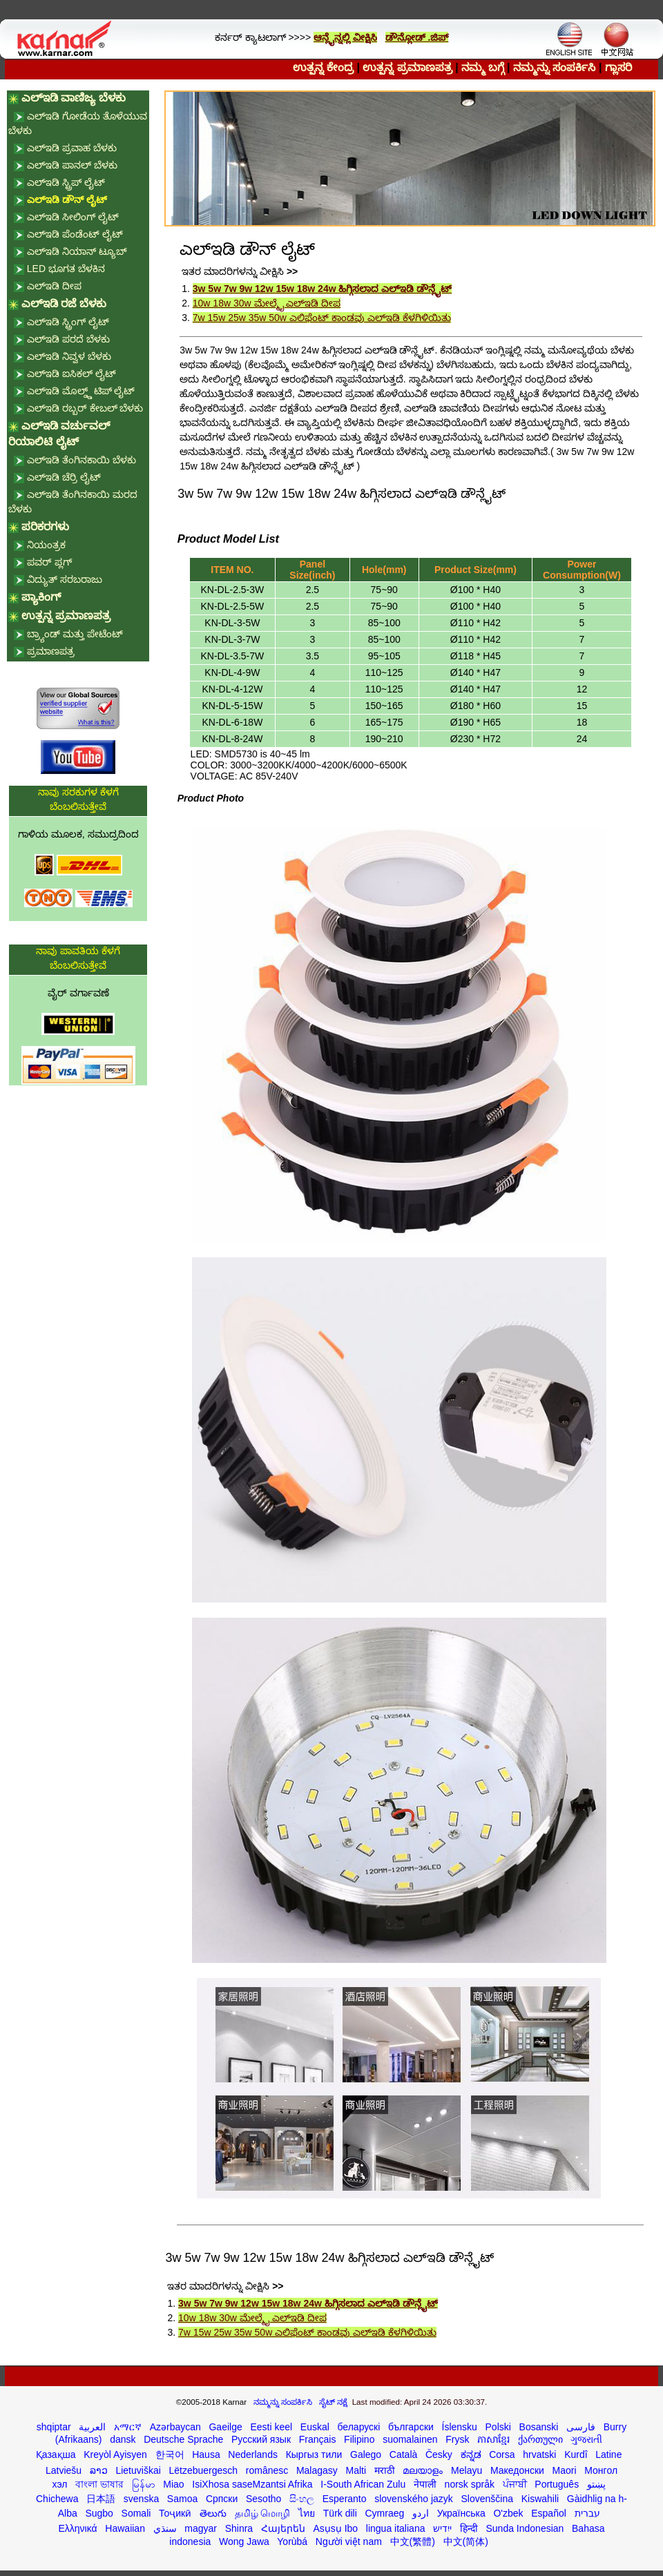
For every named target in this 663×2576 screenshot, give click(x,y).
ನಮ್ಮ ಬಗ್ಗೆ (482, 67)
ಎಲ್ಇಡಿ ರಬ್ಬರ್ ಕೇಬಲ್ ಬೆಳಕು (85, 408)
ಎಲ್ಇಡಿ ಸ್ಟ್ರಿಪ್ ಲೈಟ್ (66, 182)
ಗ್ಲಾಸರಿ (618, 67)
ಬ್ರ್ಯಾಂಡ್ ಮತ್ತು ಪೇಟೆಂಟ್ (75, 633)
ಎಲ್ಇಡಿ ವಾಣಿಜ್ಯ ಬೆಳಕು (73, 98)
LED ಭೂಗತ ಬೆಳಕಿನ (66, 268)
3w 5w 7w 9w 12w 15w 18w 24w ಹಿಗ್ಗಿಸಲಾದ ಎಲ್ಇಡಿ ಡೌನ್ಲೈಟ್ (322, 288)
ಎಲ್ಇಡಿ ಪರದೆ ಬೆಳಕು (68, 339)
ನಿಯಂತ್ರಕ (46, 544)
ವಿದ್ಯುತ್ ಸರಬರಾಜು (64, 579)
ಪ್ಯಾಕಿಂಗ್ (41, 597)
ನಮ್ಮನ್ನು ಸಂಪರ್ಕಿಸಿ (554, 67)
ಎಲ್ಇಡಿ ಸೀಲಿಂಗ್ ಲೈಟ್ (73, 216)
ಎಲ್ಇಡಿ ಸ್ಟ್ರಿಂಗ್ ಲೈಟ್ (68, 321)
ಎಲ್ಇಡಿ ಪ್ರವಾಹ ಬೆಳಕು (72, 147)
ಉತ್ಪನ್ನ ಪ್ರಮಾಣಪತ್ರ (407, 67)
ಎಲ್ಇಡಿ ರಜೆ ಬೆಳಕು (63, 303)
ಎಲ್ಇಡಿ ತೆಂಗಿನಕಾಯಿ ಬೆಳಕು (81, 459)
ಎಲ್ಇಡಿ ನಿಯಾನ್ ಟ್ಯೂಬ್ (77, 251)
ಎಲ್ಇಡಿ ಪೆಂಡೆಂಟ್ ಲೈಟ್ (75, 234)
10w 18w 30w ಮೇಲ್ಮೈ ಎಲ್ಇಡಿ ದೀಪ (267, 303)
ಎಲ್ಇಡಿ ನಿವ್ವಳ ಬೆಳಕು (69, 356)
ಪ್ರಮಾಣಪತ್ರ (51, 651)
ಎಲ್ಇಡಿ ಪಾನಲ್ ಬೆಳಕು (72, 165)
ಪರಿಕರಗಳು (45, 526)
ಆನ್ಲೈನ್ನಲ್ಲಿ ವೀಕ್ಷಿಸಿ (345, 37)
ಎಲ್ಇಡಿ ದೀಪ (54, 285)
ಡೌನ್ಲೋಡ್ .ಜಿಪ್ (417, 37)
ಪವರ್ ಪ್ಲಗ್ (49, 562)
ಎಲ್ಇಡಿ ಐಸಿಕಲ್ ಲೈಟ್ (71, 373)
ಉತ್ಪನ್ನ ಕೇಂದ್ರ (323, 67)
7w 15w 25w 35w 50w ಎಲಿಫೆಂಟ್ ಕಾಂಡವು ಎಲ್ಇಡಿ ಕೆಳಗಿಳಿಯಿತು (322, 317)
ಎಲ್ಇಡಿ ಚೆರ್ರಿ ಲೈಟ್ (64, 477)
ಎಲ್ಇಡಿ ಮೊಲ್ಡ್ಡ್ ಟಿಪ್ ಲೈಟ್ (81, 390)
